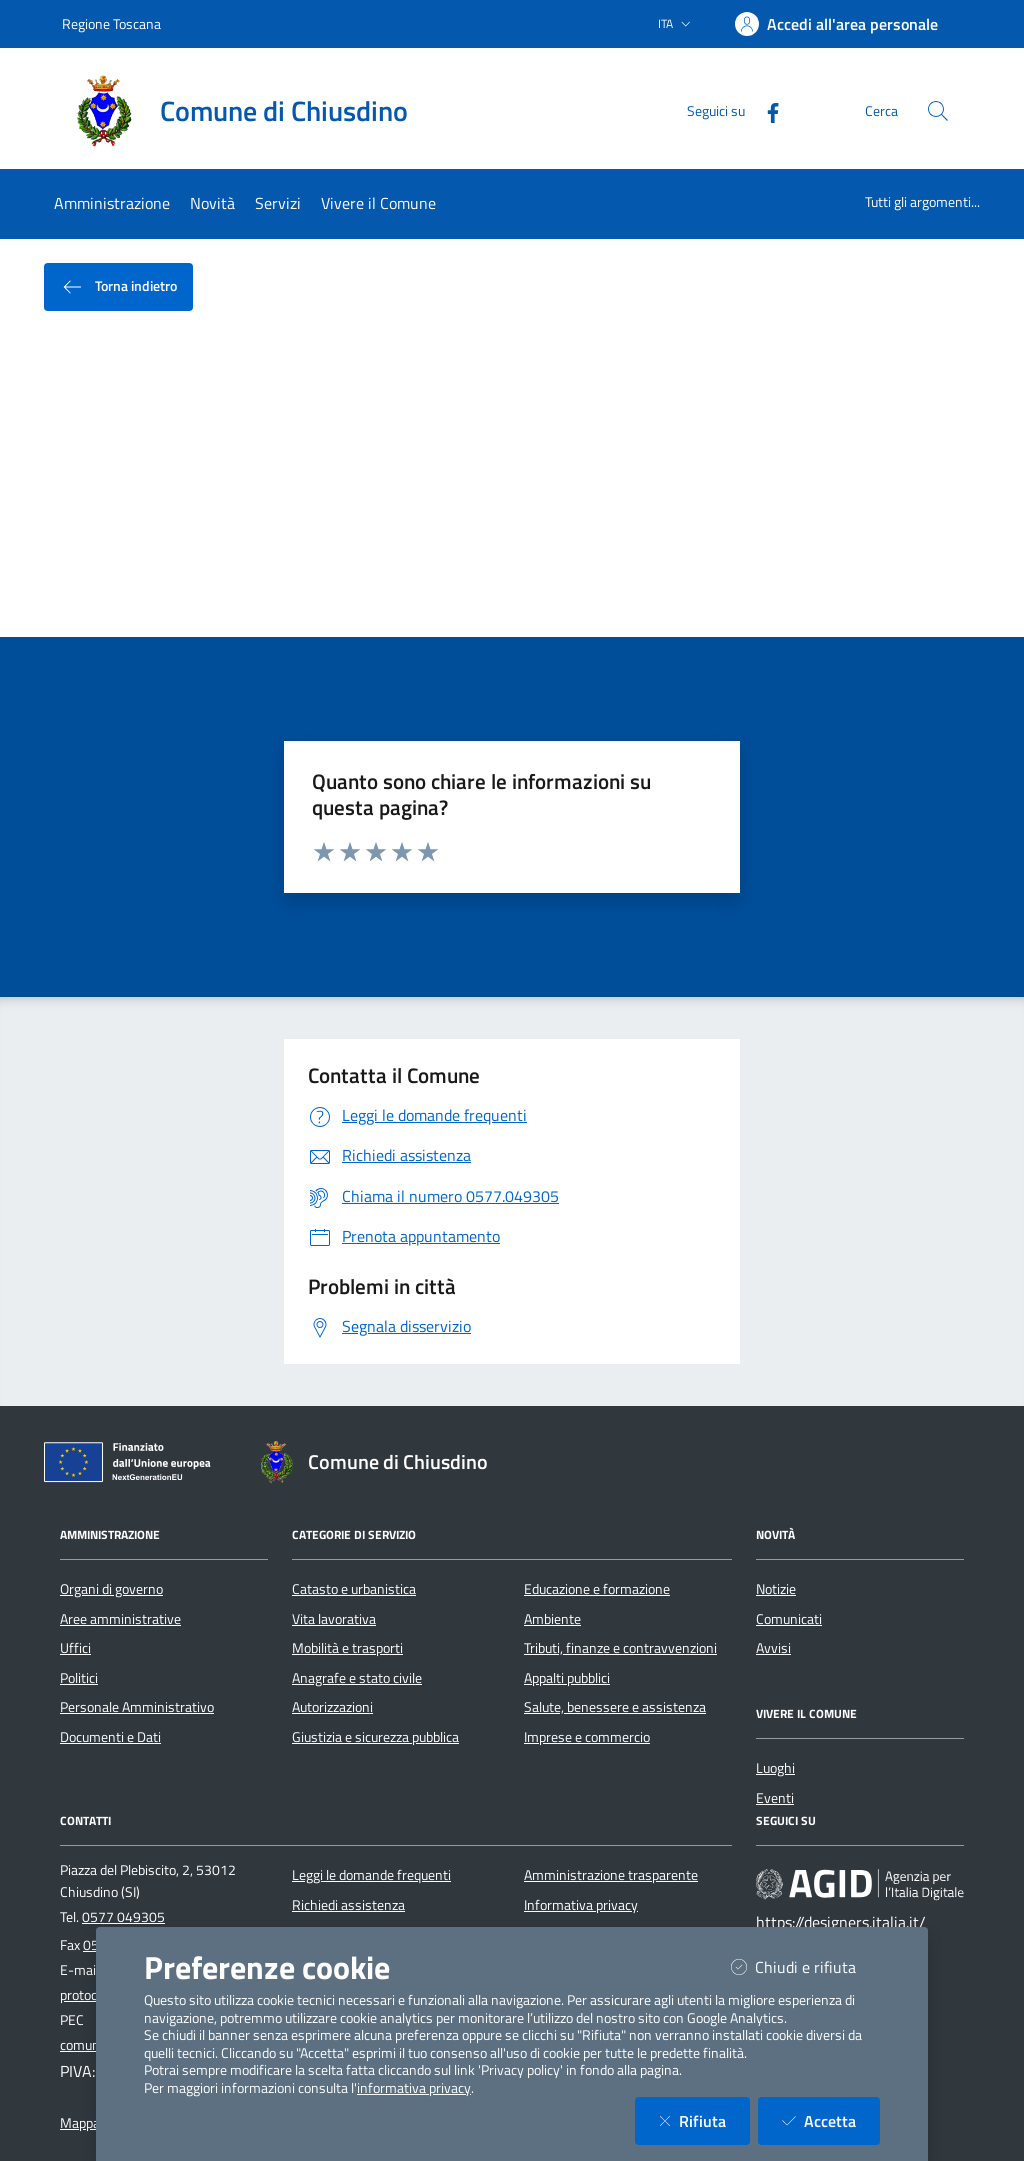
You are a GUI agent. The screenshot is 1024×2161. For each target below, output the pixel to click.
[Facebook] (765, 110)
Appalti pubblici (567, 1678)
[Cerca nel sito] (938, 111)
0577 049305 (123, 1917)
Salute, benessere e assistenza (615, 1707)
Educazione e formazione (597, 1589)
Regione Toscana (111, 23)
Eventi (775, 1798)
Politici (79, 1678)
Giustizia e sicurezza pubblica (375, 1737)
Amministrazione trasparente (611, 1875)
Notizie (776, 1589)
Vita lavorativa (334, 1619)
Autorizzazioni (332, 1707)
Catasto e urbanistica (354, 1589)
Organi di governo (111, 1589)
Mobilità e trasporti (347, 1648)
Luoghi (775, 1768)
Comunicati (789, 1619)
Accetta (831, 2120)
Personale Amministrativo (137, 1707)
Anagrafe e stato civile (357, 1678)
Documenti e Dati (110, 1737)
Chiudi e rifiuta (805, 1966)
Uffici (75, 1648)
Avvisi (773, 1648)
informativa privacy (414, 2088)
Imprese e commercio (587, 1737)
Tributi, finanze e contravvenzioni (620, 1648)
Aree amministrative (120, 1619)
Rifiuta (704, 2120)
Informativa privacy (581, 1905)
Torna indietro (118, 287)
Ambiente (552, 1619)
